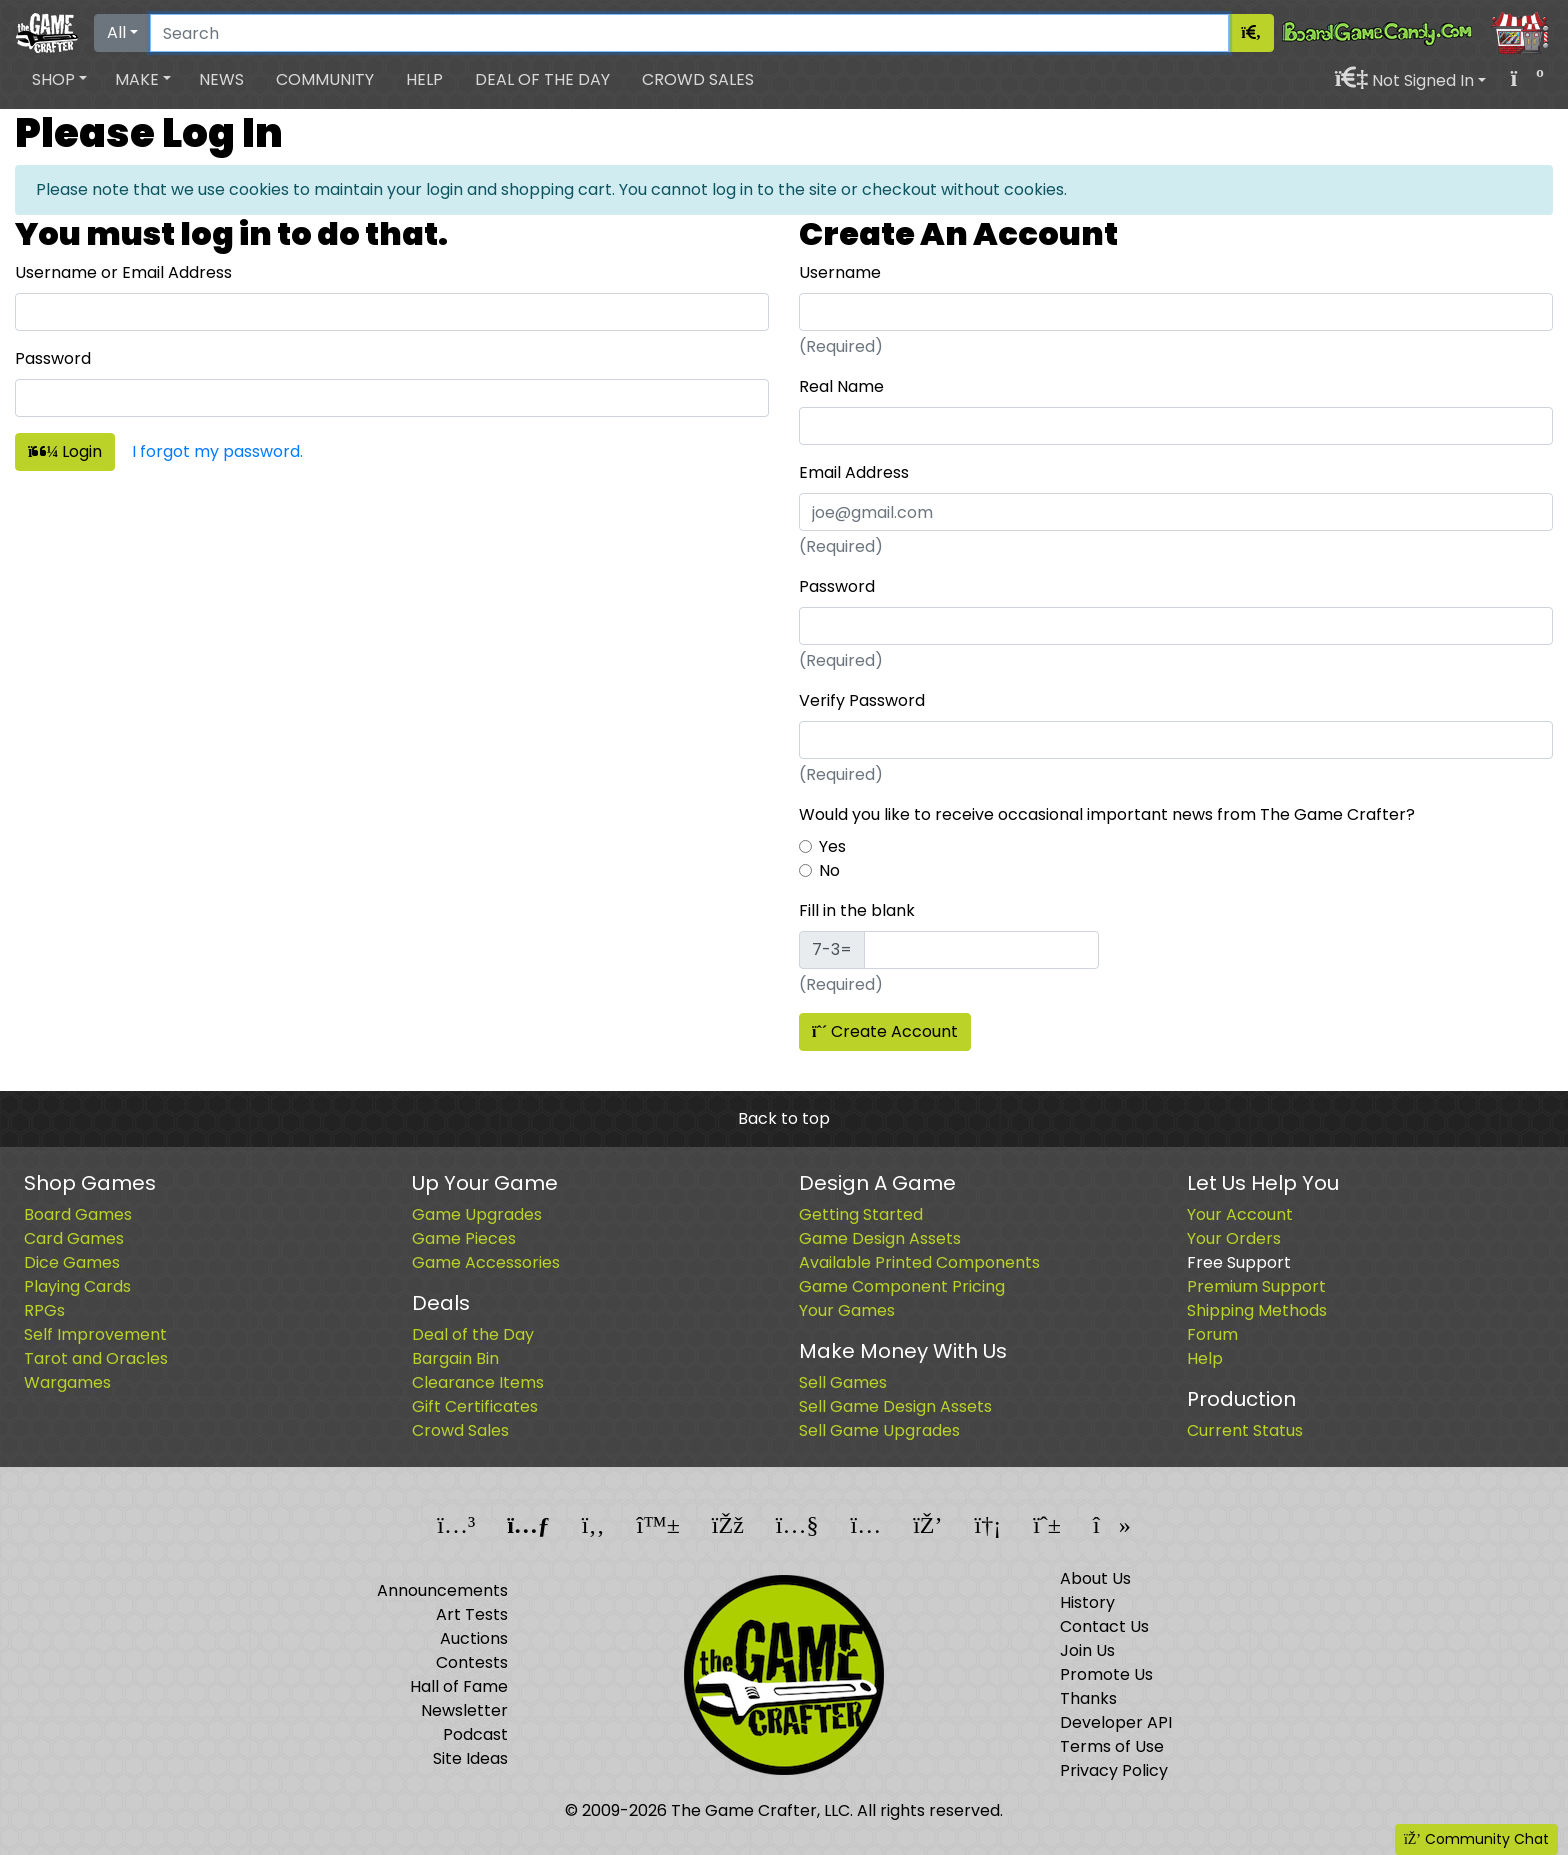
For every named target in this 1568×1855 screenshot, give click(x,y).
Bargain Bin (455, 1358)
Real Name (841, 386)
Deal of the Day (542, 79)
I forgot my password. (217, 451)
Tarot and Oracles (96, 1358)
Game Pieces (464, 1238)
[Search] (689, 33)
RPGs (44, 1310)
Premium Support (1256, 1286)
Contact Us (1104, 1626)
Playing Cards (77, 1286)
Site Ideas (470, 1758)
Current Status (1245, 1430)
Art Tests (472, 1614)
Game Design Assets (880, 1238)
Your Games (847, 1310)
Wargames (67, 1382)
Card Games (74, 1238)
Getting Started (861, 1214)
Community (325, 79)
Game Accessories (486, 1262)
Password (53, 358)
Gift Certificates (475, 1406)
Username (840, 272)
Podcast (475, 1734)
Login (65, 451)
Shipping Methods (1257, 1310)
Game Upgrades (477, 1214)
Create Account (885, 1031)
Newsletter (464, 1710)
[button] (59, 80)
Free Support (1239, 1262)
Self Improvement (95, 1334)
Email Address (854, 472)
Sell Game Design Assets (895, 1406)
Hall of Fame (459, 1686)
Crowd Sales (698, 79)
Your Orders (1234, 1238)
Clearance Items (478, 1382)
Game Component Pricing (902, 1286)
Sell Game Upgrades (879, 1430)
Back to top (784, 1118)
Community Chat (1476, 1839)
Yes (832, 846)
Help (424, 79)
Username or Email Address (123, 272)
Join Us (1087, 1650)
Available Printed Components (919, 1262)
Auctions (474, 1638)
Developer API (1116, 1722)
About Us (1095, 1578)
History (1087, 1602)
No (829, 870)
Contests (472, 1662)
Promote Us (1106, 1674)
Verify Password (862, 700)
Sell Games (843, 1382)
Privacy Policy (1114, 1770)
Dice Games (72, 1262)
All (116, 32)
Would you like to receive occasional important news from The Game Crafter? (1107, 814)
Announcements (442, 1590)
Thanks (1088, 1698)
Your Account (1240, 1214)
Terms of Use (1112, 1746)
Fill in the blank (857, 910)
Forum (1212, 1334)
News (221, 79)
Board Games (78, 1214)
